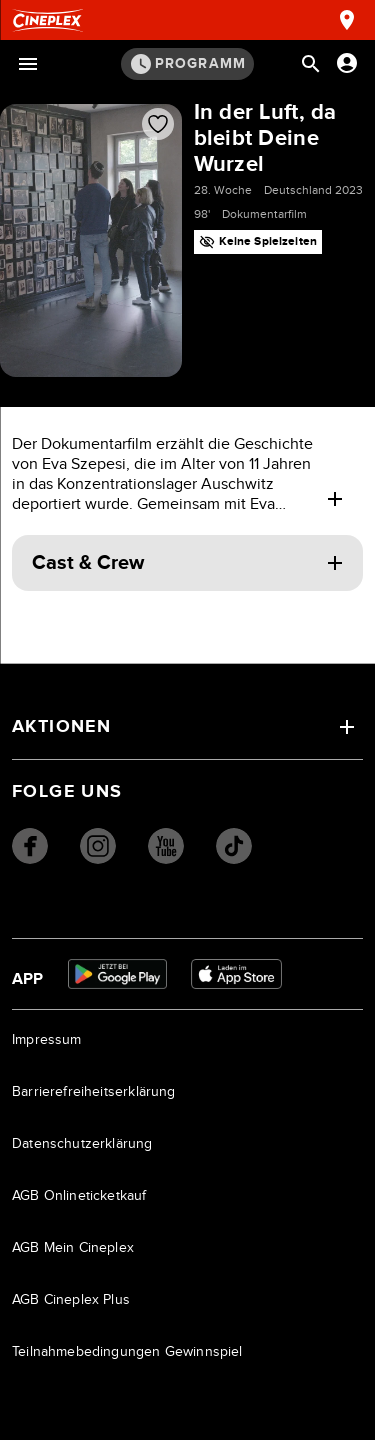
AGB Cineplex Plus (71, 1300)
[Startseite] (47, 20)
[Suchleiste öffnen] (311, 64)
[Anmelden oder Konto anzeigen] (347, 63)
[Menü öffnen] (28, 64)
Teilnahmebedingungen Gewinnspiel (127, 1352)
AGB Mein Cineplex (73, 1248)
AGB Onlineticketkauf (79, 1196)
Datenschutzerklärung (82, 1144)
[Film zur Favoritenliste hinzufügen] (158, 124)
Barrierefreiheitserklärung (94, 1092)
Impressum (47, 1040)
